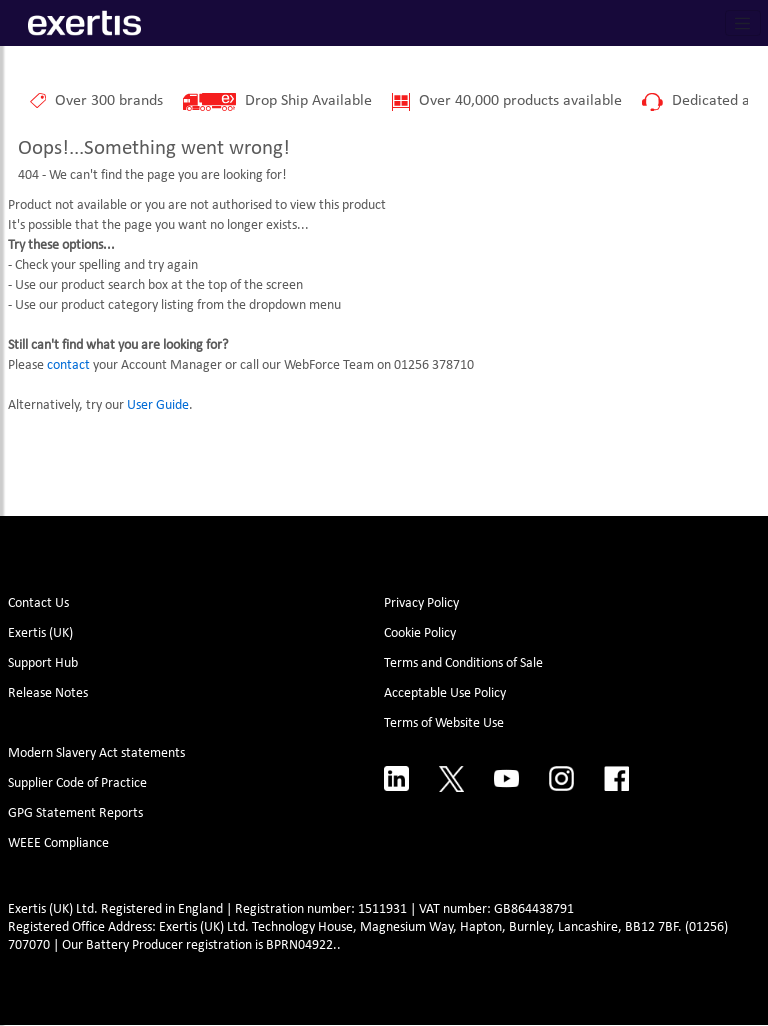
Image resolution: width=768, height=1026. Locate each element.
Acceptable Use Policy (445, 693)
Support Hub (43, 663)
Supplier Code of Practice (77, 783)
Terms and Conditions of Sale (463, 663)
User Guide (158, 405)
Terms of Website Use (444, 723)
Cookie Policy (420, 633)
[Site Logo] (84, 23)
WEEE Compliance (58, 843)
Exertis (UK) (40, 633)
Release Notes (48, 693)
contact (68, 365)
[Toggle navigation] (743, 23)
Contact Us (38, 603)
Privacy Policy (421, 603)
